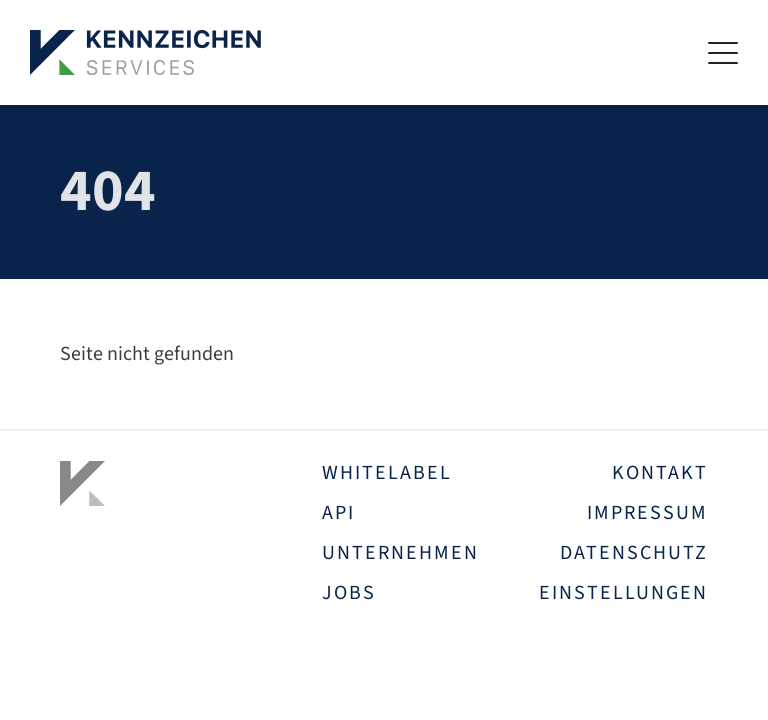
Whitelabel (387, 473)
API (338, 513)
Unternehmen (400, 553)
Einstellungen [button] (623, 593)
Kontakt (660, 473)
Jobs (349, 593)
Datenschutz (634, 553)
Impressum (647, 513)
